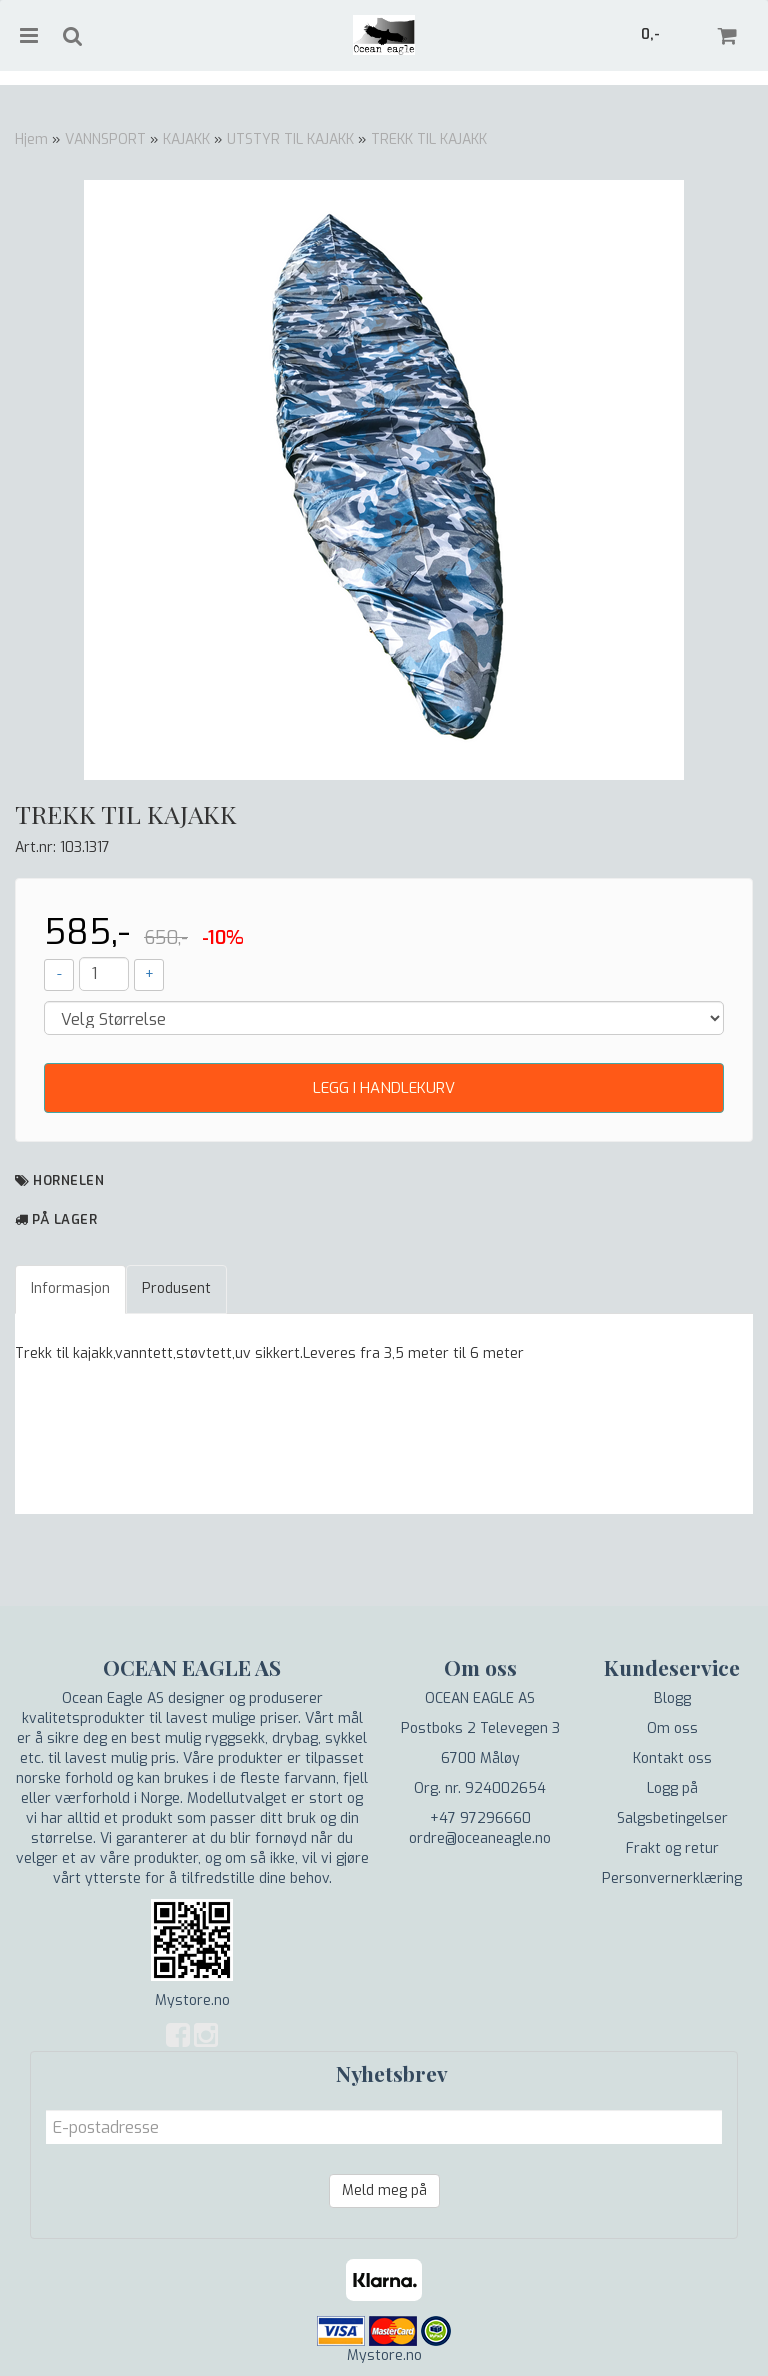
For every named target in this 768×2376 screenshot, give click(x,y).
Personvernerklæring (672, 1878)
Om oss (672, 1728)
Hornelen (68, 1180)
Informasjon (70, 1288)
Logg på (672, 1788)
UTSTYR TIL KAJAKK (290, 139)
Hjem (31, 139)
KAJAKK (186, 139)
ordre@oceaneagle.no (480, 1838)
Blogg (672, 1698)
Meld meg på (384, 2190)
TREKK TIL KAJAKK (429, 139)
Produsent (176, 1288)
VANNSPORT (105, 139)
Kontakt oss (672, 1758)
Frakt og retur (672, 1848)
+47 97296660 (480, 1818)
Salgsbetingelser (672, 1818)
